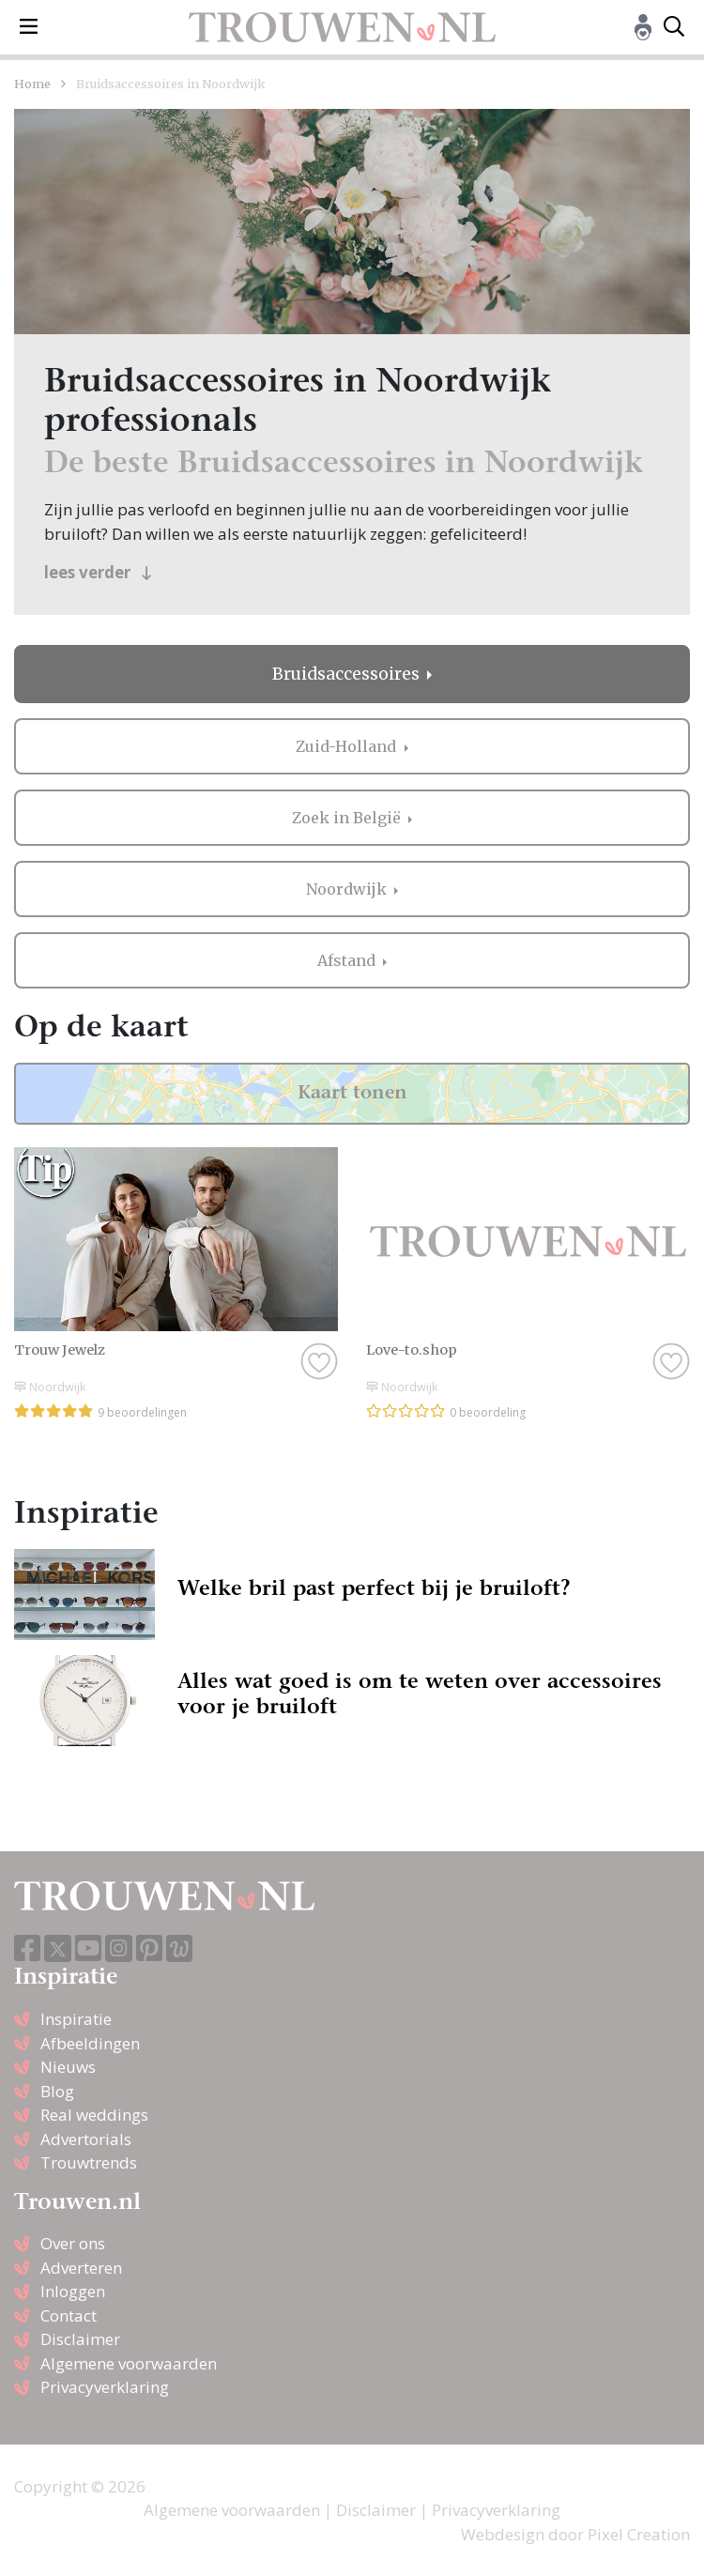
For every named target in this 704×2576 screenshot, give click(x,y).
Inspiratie (76, 2019)
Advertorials (85, 2139)
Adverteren (81, 2267)
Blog (57, 2091)
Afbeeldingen (90, 2043)
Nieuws (68, 2067)
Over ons (72, 2243)
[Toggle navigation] (29, 27)
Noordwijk (348, 889)
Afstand (348, 960)
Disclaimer (80, 2339)
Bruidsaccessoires (347, 674)
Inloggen (72, 2291)
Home (32, 83)
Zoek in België (348, 817)
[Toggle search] (673, 27)
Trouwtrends (88, 2162)
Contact (68, 2315)
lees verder (98, 572)
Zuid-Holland (348, 746)
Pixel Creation (639, 2534)
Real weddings (94, 2114)
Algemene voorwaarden (128, 2363)
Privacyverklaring (104, 2387)
